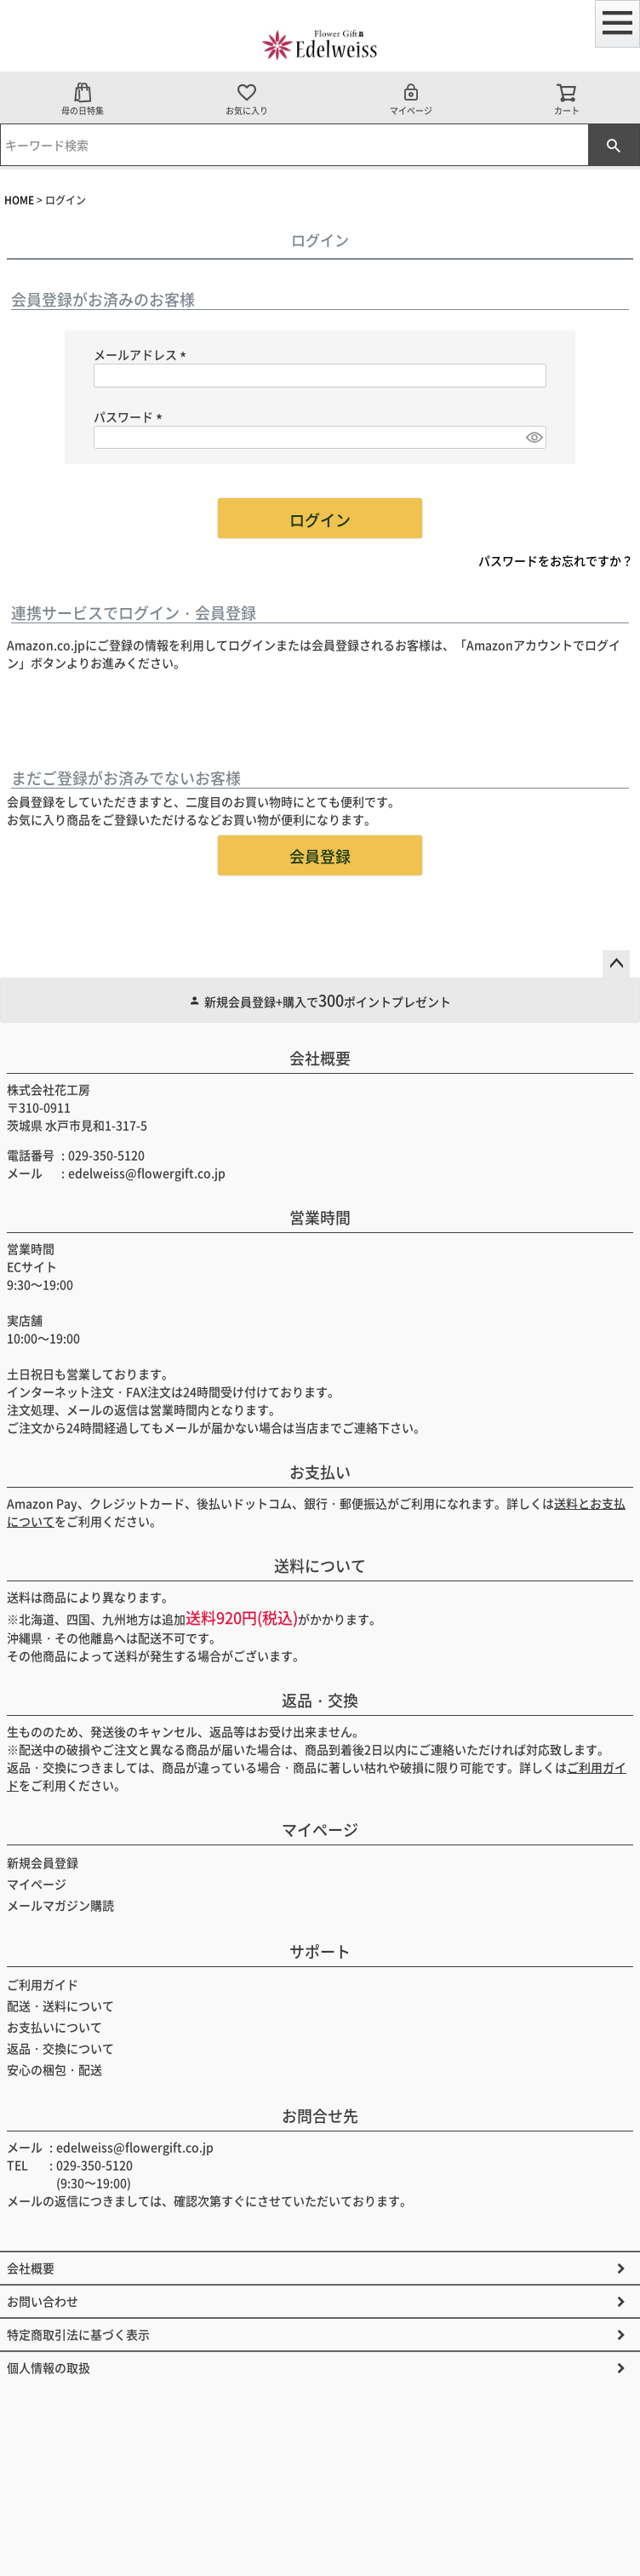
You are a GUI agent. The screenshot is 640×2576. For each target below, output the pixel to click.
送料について (320, 1565)
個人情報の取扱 (48, 2367)
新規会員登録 (42, 1862)
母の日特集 (82, 99)
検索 (613, 144)
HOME (19, 199)
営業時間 (320, 1217)
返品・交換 (320, 1700)
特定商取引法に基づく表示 (78, 2334)
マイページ (411, 99)
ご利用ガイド (42, 1984)
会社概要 (320, 1058)
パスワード (131, 416)
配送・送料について (60, 2005)
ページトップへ (616, 964)
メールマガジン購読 (60, 1904)
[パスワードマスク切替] (534, 438)
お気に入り (247, 99)
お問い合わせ (42, 2300)
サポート (320, 1951)
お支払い (320, 1471)
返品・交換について (60, 2048)
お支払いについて (54, 2026)
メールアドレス (142, 354)
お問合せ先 (320, 2115)
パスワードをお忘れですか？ (555, 560)
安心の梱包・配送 (54, 2069)
